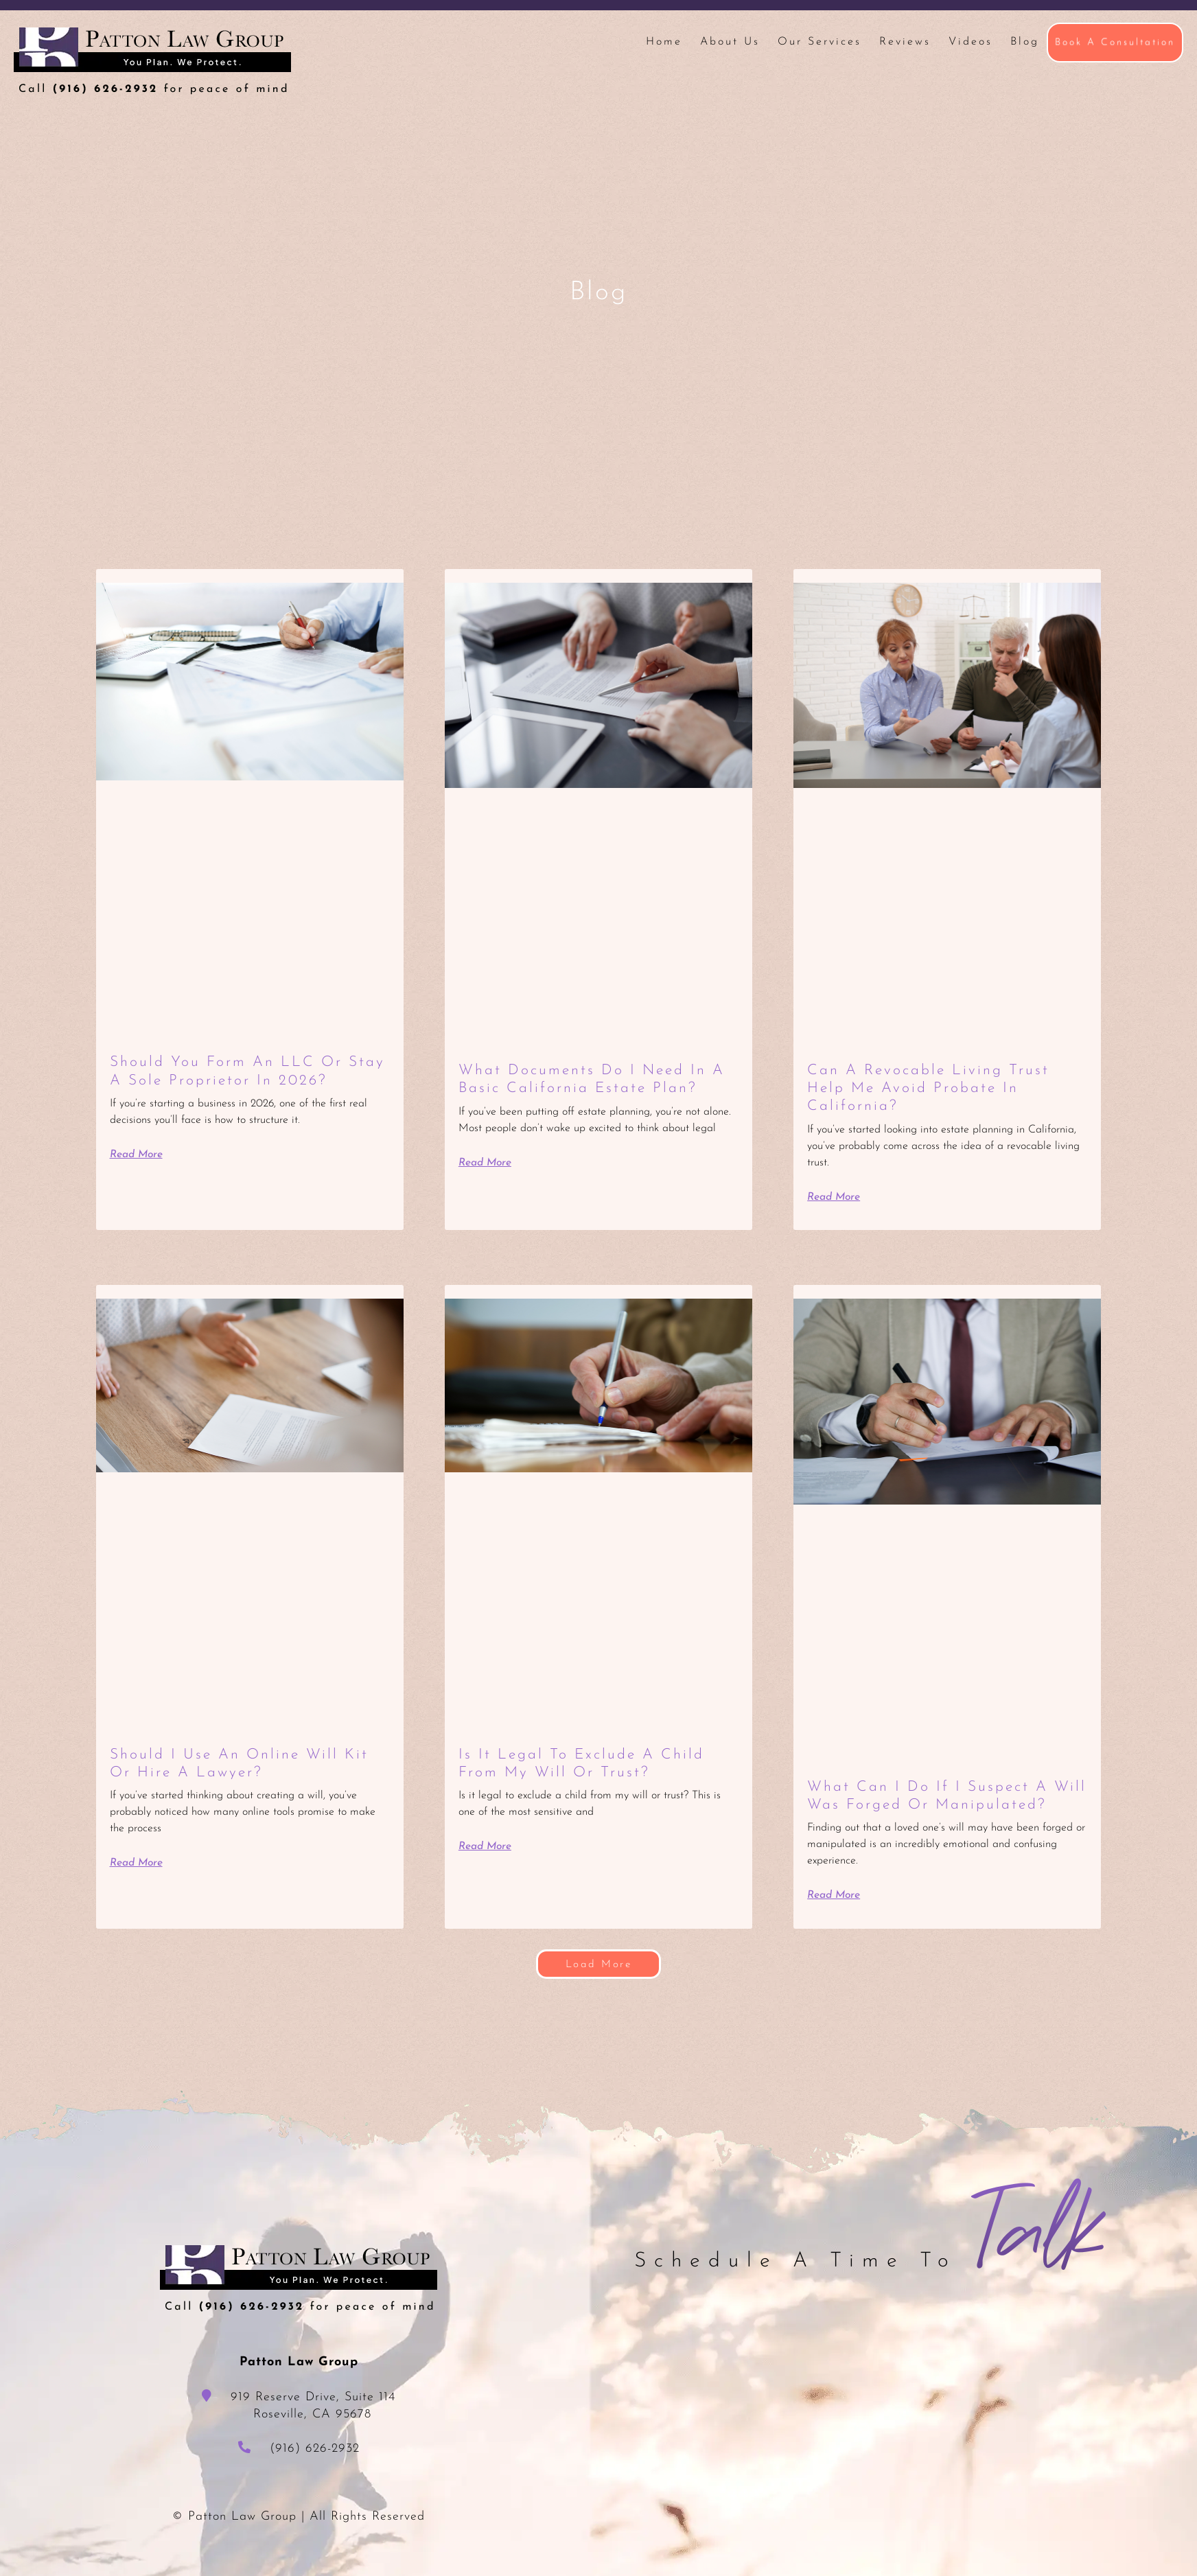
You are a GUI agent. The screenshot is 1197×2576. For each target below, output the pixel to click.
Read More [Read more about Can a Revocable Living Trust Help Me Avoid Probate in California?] (835, 1197)
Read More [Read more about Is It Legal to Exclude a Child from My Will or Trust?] (486, 1846)
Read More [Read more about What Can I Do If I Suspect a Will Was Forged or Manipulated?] (835, 1912)
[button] (598, 1981)
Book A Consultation (1115, 42)
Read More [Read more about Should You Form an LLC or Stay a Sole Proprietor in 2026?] (137, 1154)
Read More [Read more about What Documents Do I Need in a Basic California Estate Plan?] (486, 1162)
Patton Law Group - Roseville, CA (152, 61)
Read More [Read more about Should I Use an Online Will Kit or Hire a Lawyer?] (137, 1862)
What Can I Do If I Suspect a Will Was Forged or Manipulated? (931, 1804)
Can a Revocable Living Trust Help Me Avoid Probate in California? (932, 1089)
